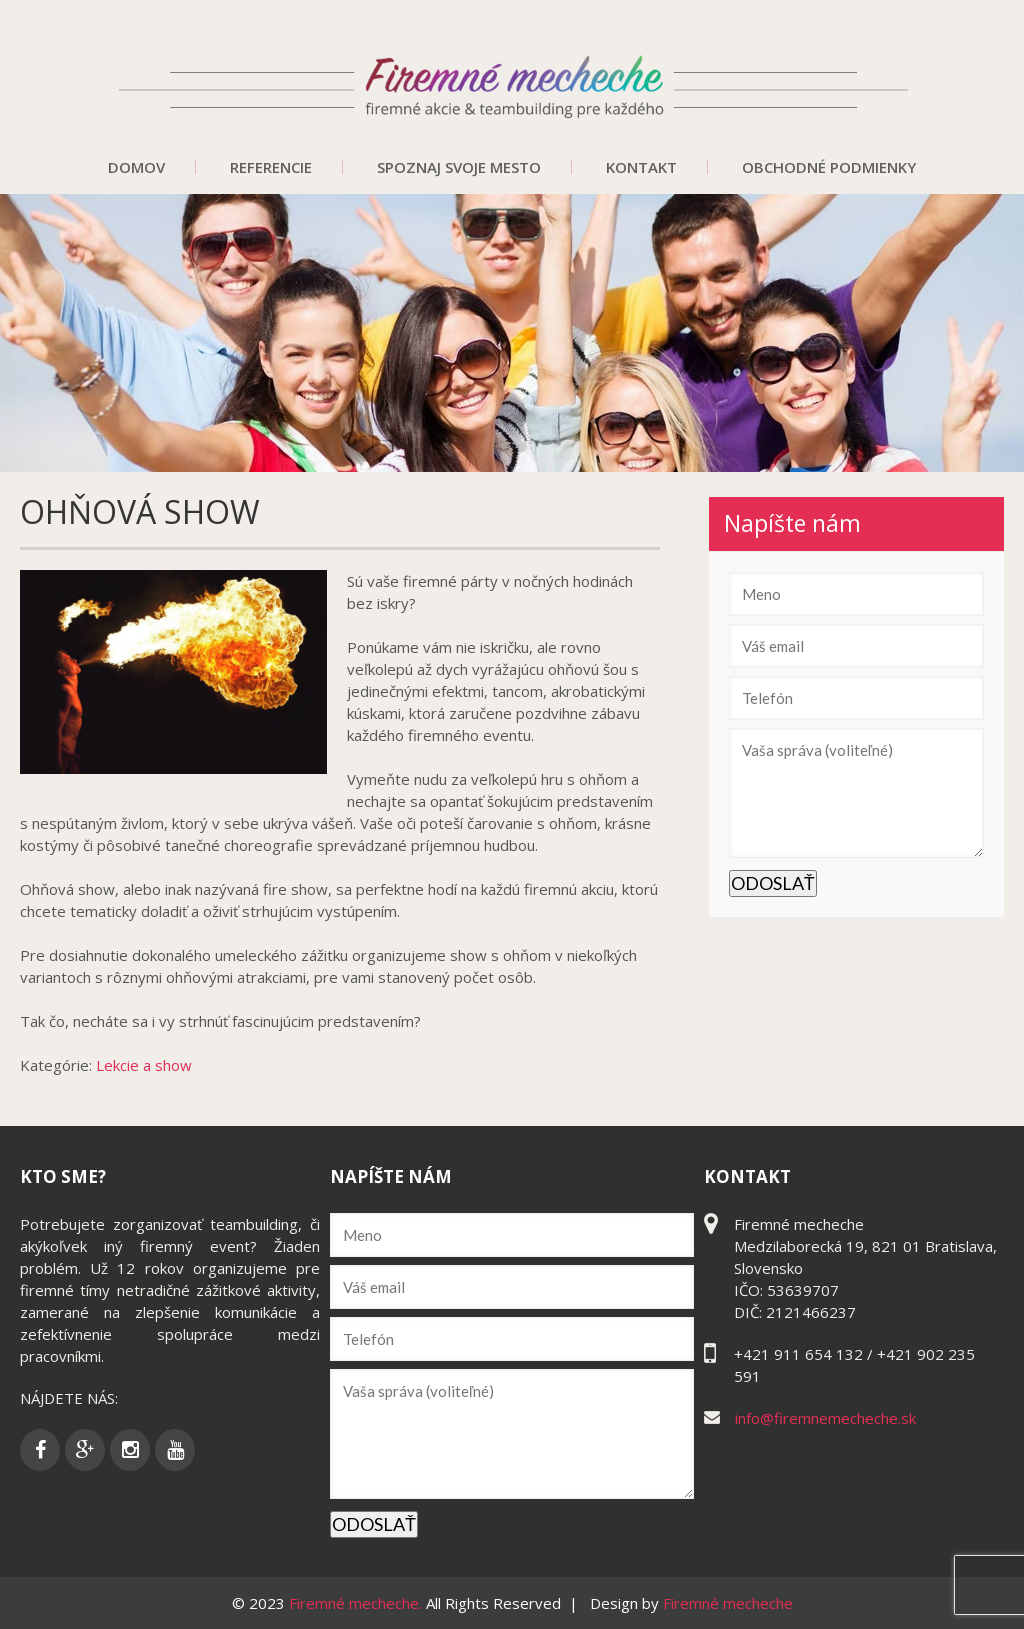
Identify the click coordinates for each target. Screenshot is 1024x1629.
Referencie (271, 167)
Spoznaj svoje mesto (459, 167)
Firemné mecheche (728, 1603)
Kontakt (641, 167)
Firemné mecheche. (357, 1603)
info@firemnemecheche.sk (825, 1418)
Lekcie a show (144, 1065)
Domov (136, 167)
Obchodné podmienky (829, 167)
